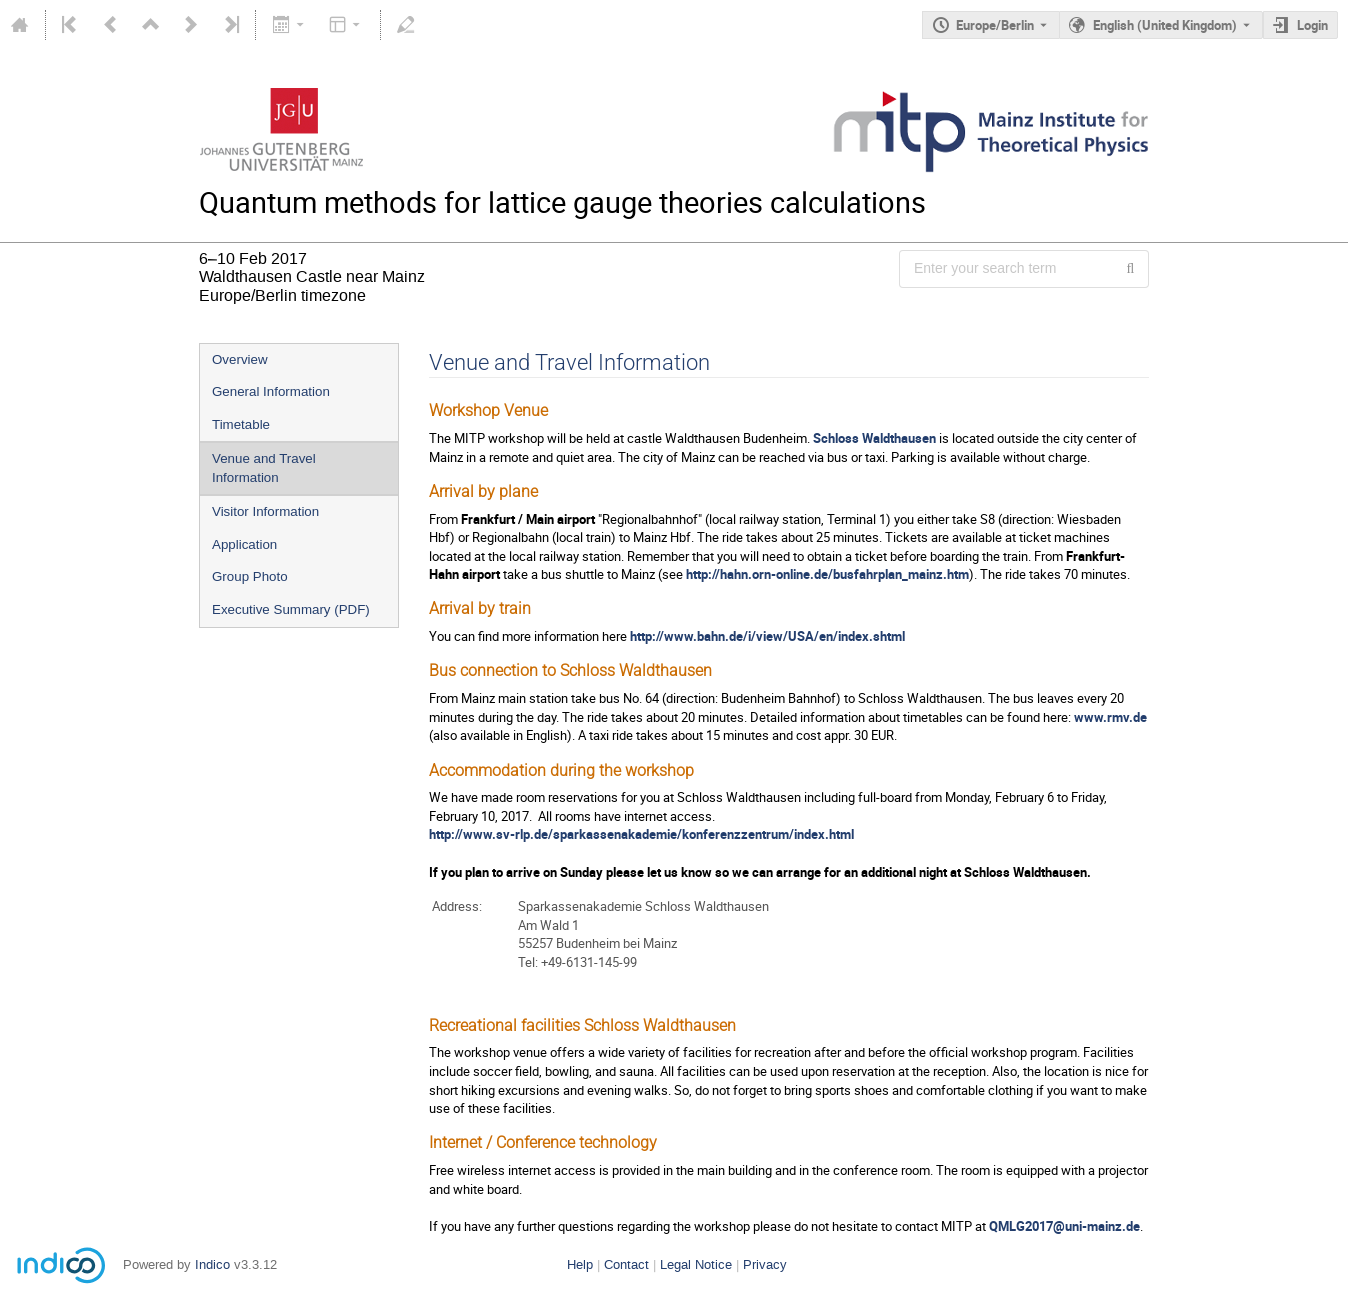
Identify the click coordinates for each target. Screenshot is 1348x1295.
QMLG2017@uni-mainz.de (1064, 1226)
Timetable (241, 424)
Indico (212, 1264)
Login (1312, 25)
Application (244, 544)
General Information (271, 391)
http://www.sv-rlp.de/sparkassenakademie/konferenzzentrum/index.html (641, 834)
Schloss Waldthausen (874, 438)
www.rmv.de (1110, 717)
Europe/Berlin (995, 25)
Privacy (765, 1264)
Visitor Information (265, 511)
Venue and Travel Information (264, 468)
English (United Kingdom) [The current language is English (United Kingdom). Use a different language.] (1165, 25)
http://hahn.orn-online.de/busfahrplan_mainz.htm (827, 574)
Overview (240, 359)
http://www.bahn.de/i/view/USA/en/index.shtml (767, 636)
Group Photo (250, 576)
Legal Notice (696, 1264)
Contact (626, 1264)
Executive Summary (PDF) (291, 609)
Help (580, 1264)
